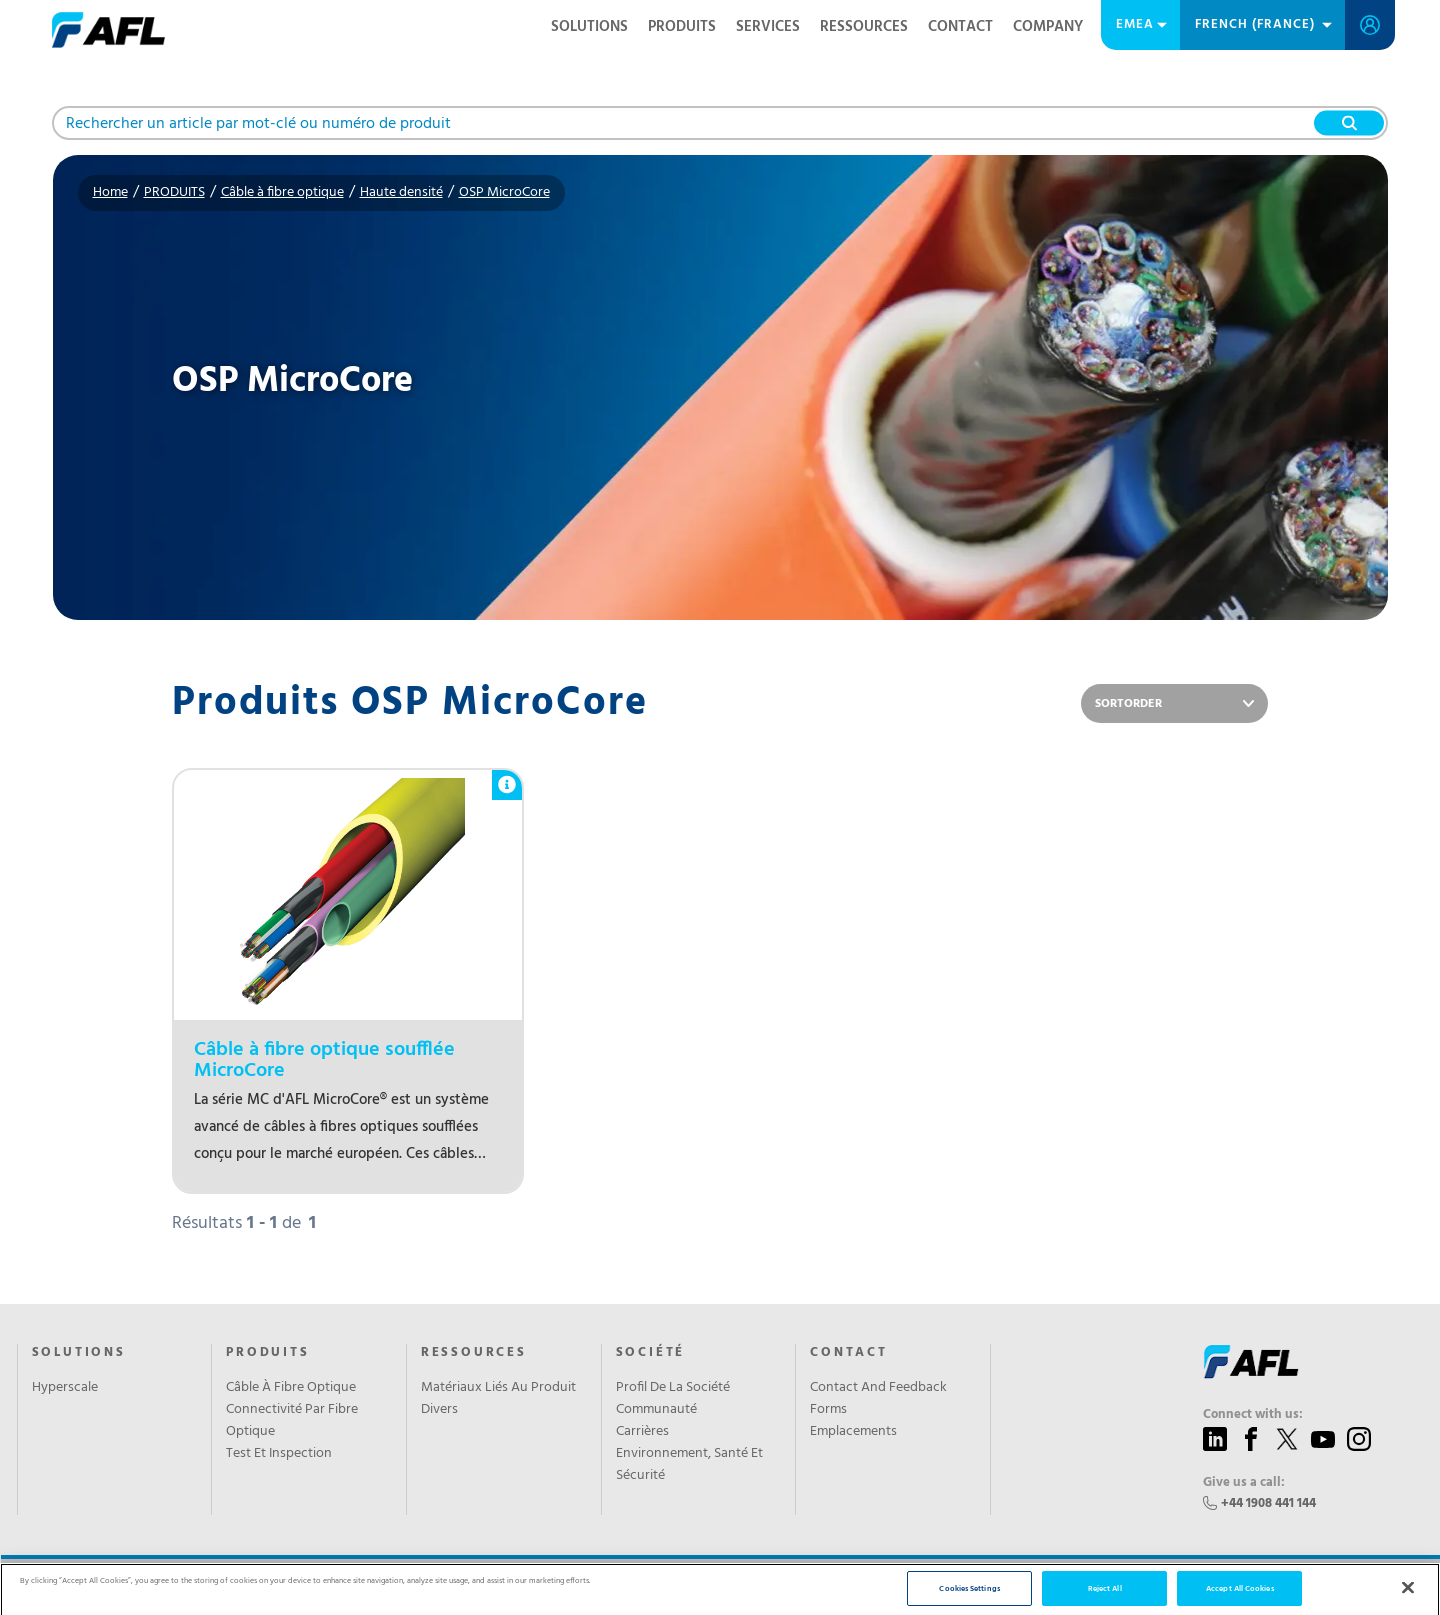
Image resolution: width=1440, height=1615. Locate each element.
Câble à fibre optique (282, 192)
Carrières (642, 1432)
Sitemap (410, 1587)
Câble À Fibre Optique (291, 1388)
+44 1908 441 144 (1268, 1503)
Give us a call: (1244, 1483)
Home (110, 192)
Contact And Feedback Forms (878, 1399)
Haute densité (401, 192)
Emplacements (853, 1432)
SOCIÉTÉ (651, 1353)
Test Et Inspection (279, 1454)
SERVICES (768, 27)
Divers (439, 1410)
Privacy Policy (340, 1587)
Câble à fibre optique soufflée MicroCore (324, 1061)
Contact (960, 27)
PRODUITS (682, 27)
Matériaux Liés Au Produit (498, 1388)
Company (1048, 27)
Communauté (656, 1410)
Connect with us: (1253, 1415)
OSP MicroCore (504, 192)
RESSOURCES (864, 27)
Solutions (589, 27)
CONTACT (849, 1353)
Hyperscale (65, 1388)
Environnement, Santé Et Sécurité (689, 1465)
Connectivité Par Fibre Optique (292, 1421)
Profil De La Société (673, 1388)
